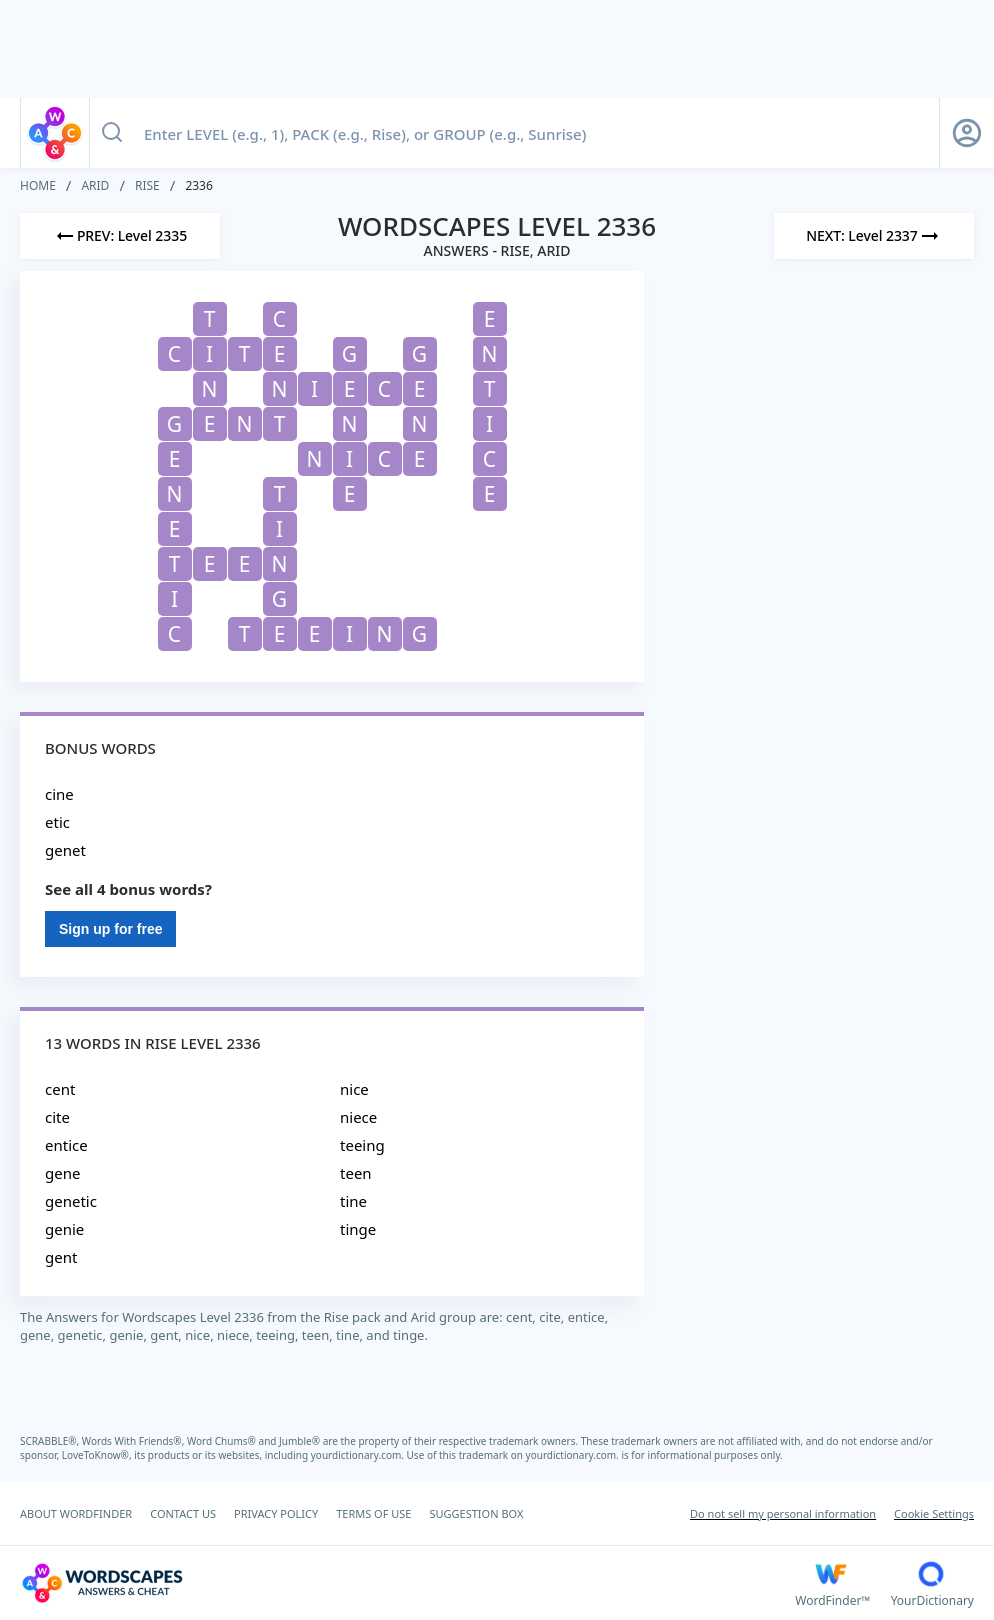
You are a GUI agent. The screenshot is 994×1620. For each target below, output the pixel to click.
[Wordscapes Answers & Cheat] (407, 1583)
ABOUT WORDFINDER (76, 1513)
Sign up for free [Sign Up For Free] (110, 929)
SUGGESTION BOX (476, 1513)
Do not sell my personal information (783, 1513)
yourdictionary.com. (359, 1455)
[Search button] (112, 133)
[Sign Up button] (967, 133)
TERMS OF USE (373, 1513)
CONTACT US (183, 1513)
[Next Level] (874, 236)
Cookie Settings (934, 1513)
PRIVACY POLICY (276, 1513)
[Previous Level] (120, 236)
